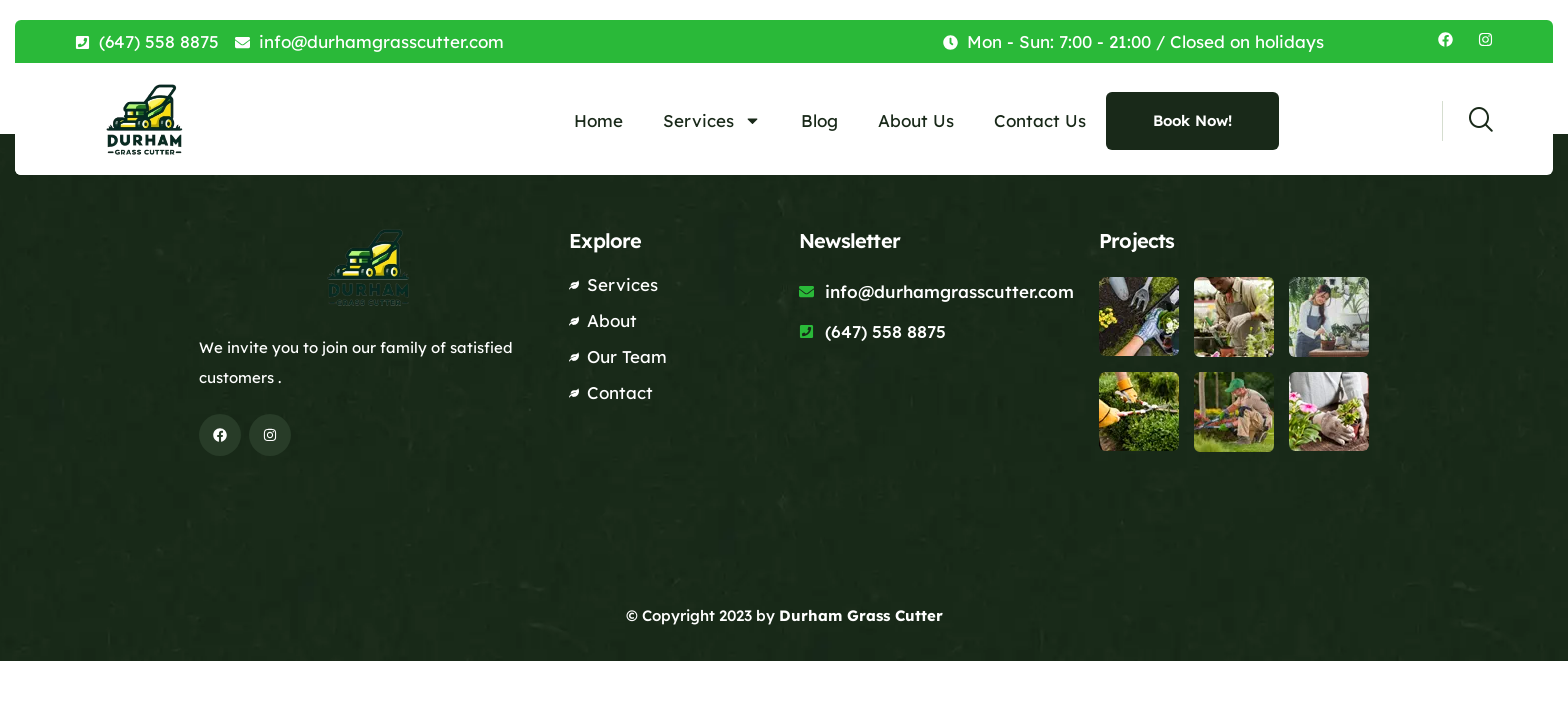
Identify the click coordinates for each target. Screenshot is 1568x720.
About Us (916, 120)
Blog (819, 120)
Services (712, 120)
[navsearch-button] (1467, 121)
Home (598, 120)
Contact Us (1040, 120)
